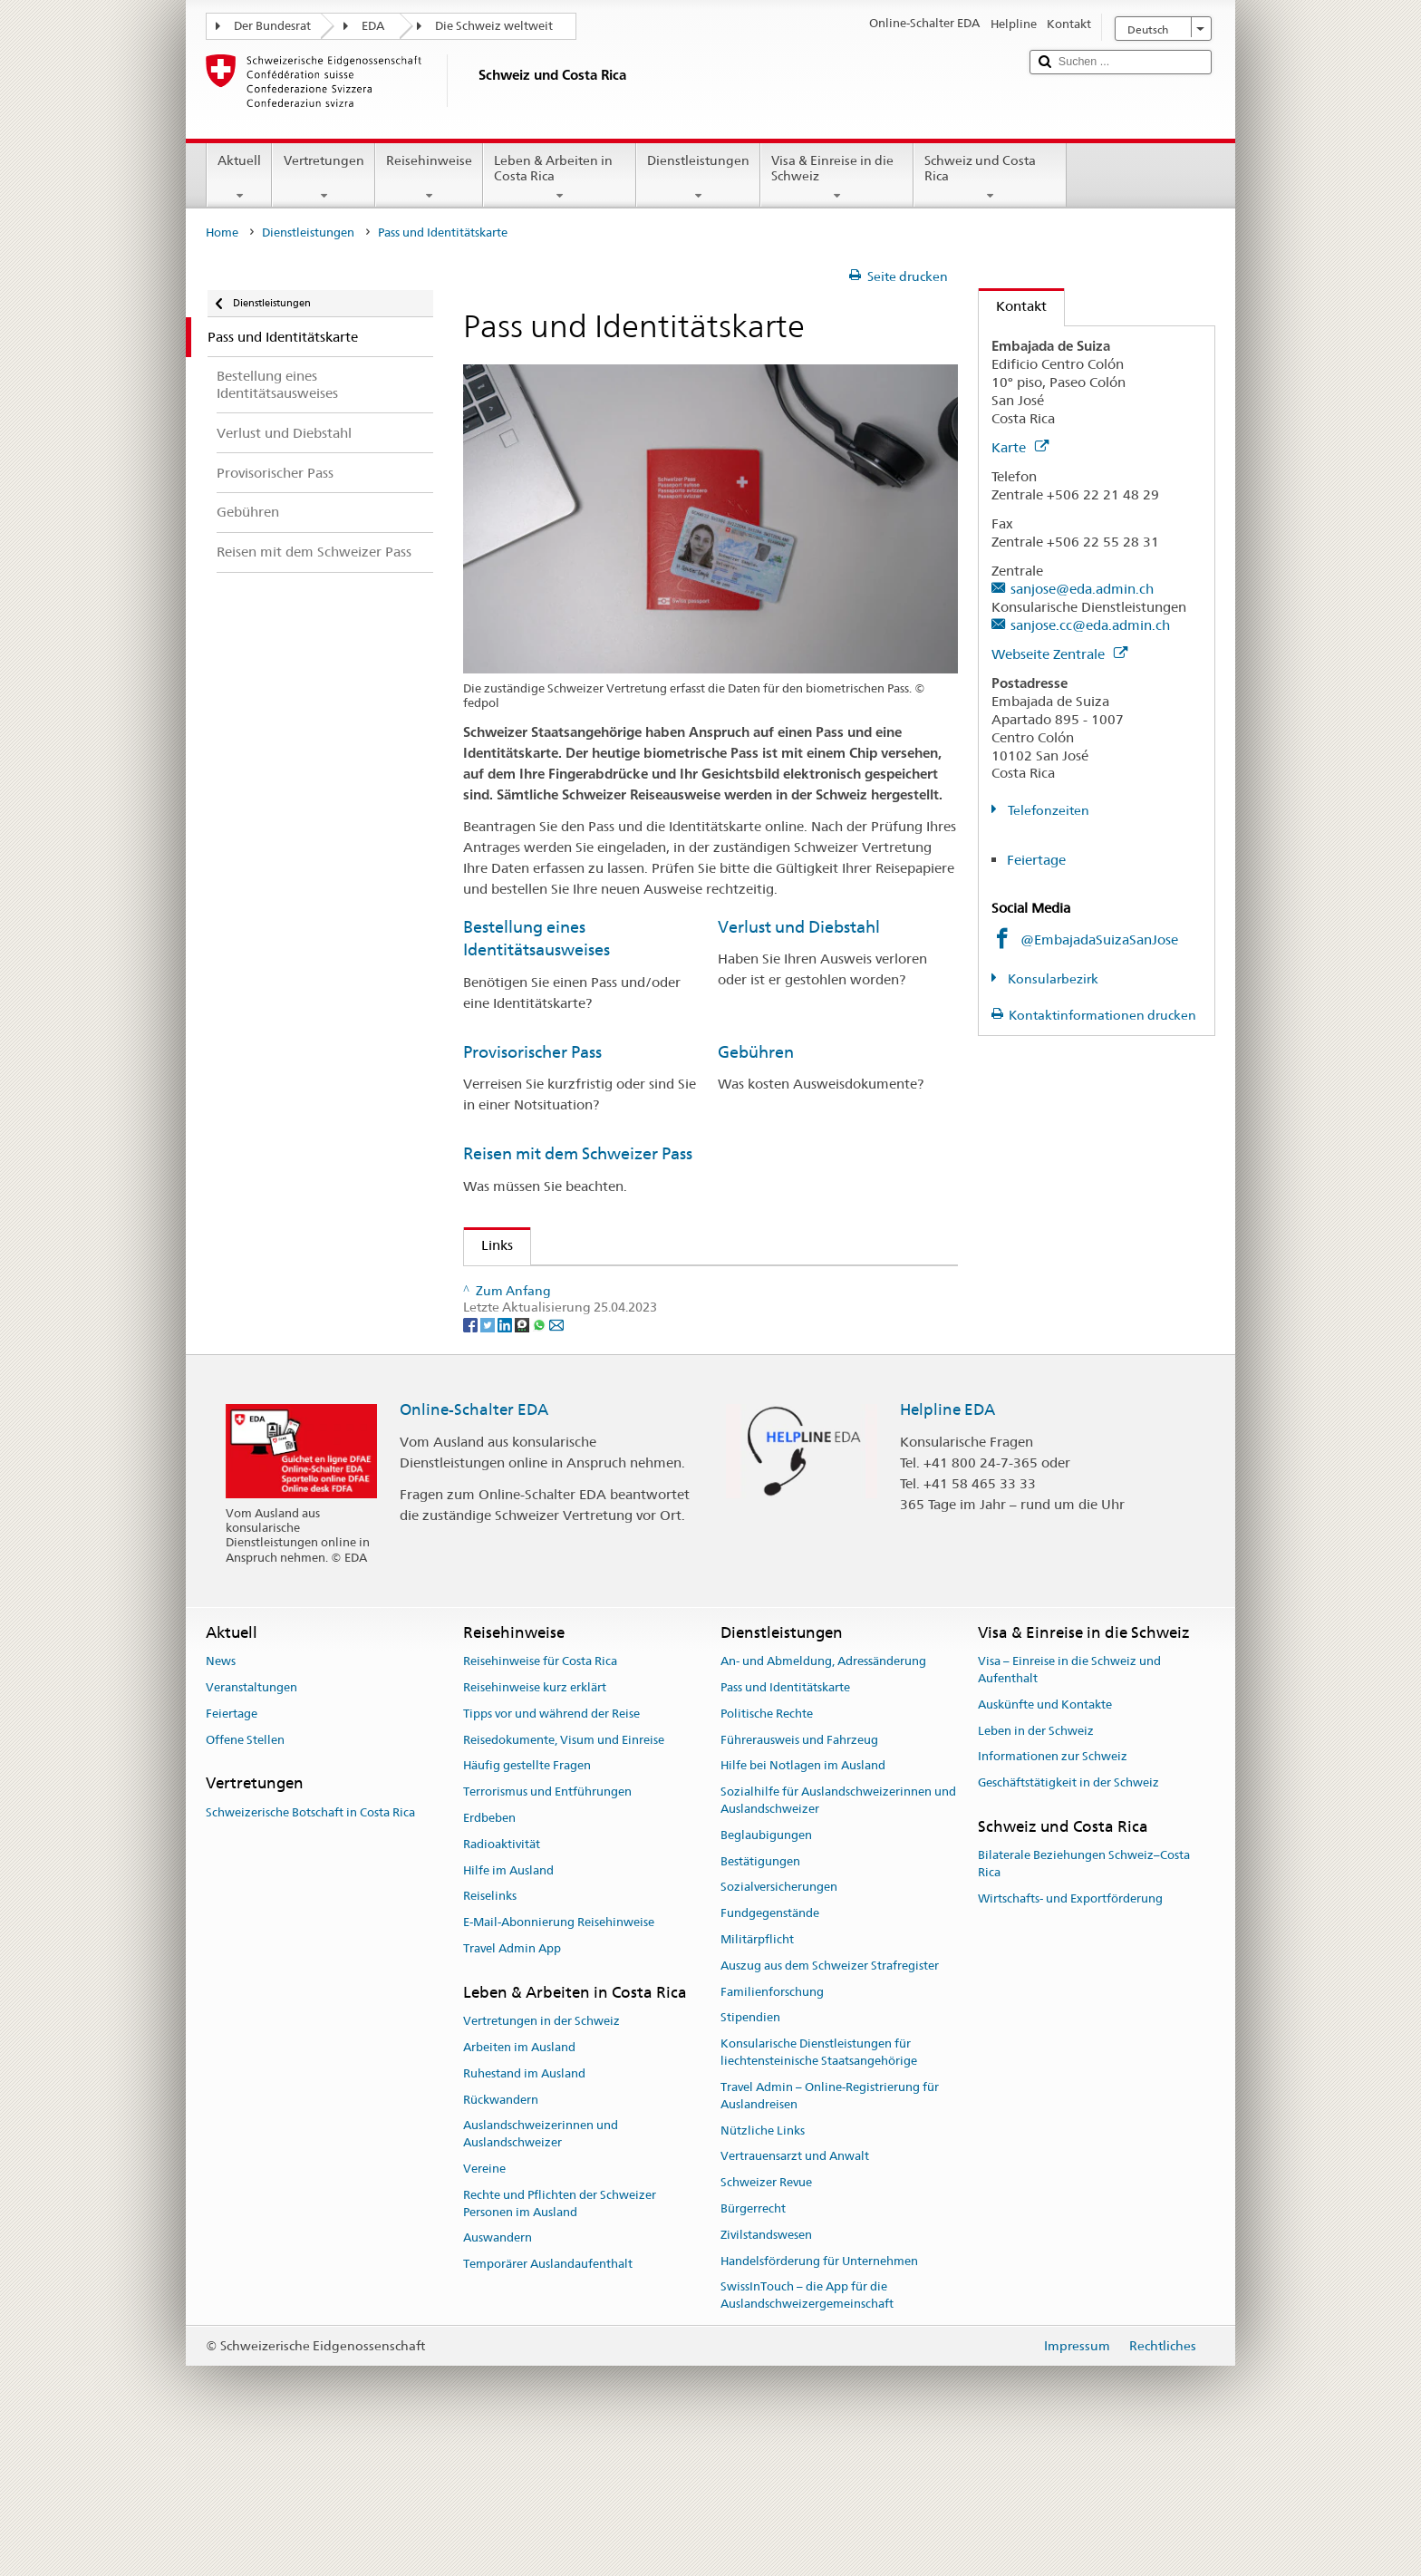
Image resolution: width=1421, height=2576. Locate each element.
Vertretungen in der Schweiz (541, 2150)
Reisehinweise (429, 177)
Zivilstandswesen (766, 2363)
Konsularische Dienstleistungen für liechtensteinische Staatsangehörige (818, 2181)
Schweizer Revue (766, 2312)
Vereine (484, 2298)
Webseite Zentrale (1059, 654)
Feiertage (1036, 859)
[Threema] (523, 1453)
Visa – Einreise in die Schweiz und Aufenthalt (1069, 1799)
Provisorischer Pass (532, 1051)
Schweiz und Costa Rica (990, 177)
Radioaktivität (501, 1973)
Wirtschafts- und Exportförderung (1070, 2028)
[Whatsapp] (540, 1453)
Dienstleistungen (698, 177)
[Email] (556, 1453)
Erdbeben (489, 1947)
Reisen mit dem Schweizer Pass (577, 1153)
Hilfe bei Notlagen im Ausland (802, 1895)
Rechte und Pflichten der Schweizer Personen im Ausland (559, 2333)
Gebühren (756, 1051)
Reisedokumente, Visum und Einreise (563, 1868)
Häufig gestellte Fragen (527, 1895)
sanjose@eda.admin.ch (1082, 588)
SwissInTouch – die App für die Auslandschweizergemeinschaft (807, 2424)
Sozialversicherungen (778, 2016)
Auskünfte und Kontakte (1045, 1833)
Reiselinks (490, 2025)
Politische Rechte (766, 1842)
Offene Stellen (245, 1868)
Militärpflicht (757, 2069)
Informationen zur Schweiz (1052, 1886)
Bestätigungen (760, 1990)
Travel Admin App (512, 2078)
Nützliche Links (762, 2259)
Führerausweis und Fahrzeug (799, 1868)
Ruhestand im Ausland (524, 2202)
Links (488, 1245)
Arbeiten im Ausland (519, 2177)
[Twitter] (489, 1453)
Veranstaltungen (251, 1817)
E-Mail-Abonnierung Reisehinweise (558, 2051)
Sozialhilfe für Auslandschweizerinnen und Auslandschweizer (838, 1929)
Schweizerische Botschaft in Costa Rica (310, 1941)
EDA (373, 26)
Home (222, 232)
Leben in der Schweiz (1036, 1859)
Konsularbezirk (1051, 979)
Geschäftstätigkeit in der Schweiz (1068, 1912)
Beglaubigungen (766, 1964)
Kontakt (1013, 306)
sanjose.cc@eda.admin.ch (1090, 625)
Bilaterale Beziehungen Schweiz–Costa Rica (1084, 1993)
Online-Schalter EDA (474, 1539)
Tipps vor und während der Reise (551, 1842)
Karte (1020, 447)
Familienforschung (772, 2120)
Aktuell (239, 177)
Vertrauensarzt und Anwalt (794, 2285)
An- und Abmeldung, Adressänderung (823, 1790)
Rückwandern (500, 2228)
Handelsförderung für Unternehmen (819, 2390)
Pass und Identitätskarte (785, 1817)
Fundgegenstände (769, 2042)
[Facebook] (471, 1453)
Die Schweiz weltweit (494, 26)
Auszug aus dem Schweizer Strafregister (829, 2095)
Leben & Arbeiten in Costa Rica (559, 177)
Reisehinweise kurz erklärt (534, 1817)
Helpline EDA (947, 1539)
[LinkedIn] (506, 1453)
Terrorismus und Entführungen (547, 1921)
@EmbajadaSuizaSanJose (1099, 939)
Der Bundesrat (272, 26)
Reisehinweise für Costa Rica (540, 1790)
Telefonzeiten (1047, 810)
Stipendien (750, 2147)
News (221, 1790)
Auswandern (497, 2367)
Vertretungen (323, 177)
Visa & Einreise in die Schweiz (837, 177)
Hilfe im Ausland (508, 1999)
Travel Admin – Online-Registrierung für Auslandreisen (829, 2225)
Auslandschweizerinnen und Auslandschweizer (540, 2263)
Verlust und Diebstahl (799, 926)
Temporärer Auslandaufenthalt (548, 2393)
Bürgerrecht (753, 2338)
